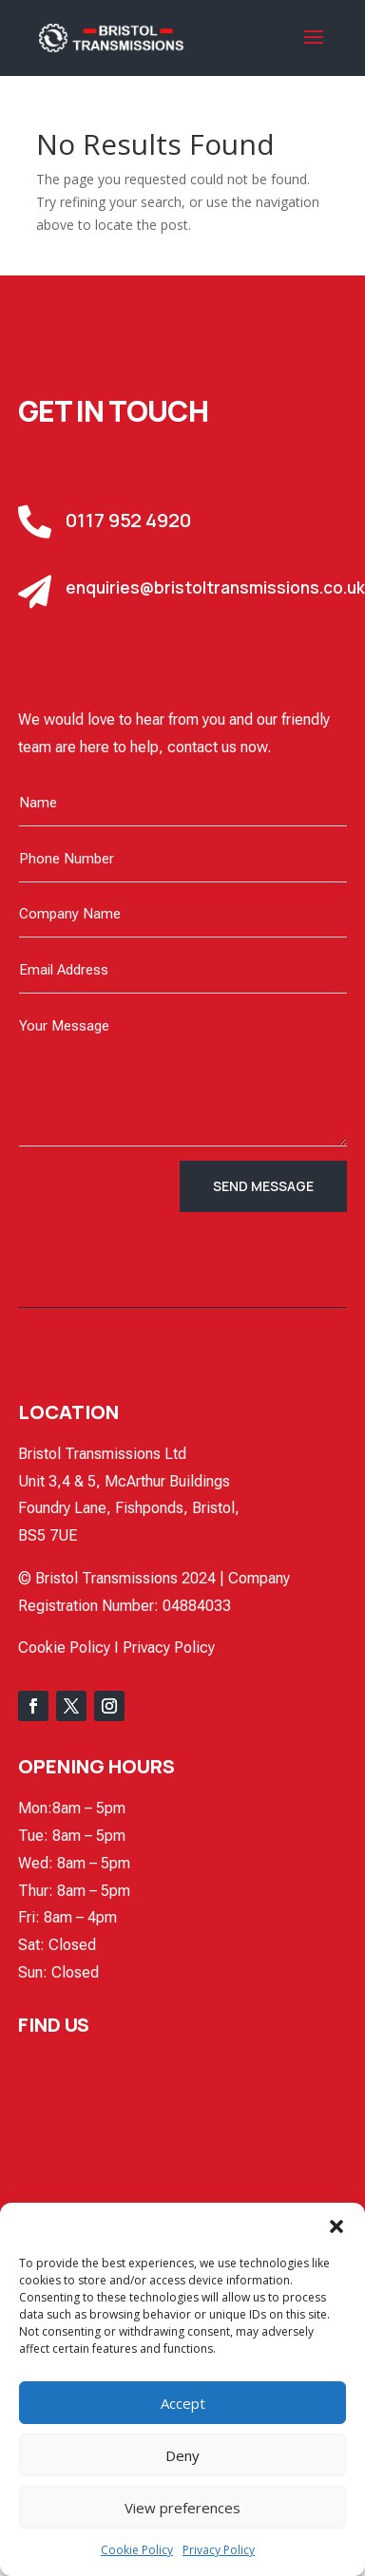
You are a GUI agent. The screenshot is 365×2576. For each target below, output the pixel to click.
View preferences (182, 2507)
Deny (182, 2455)
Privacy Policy (218, 2550)
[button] (336, 2226)
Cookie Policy (137, 2550)
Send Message (263, 1186)
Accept (183, 2403)
